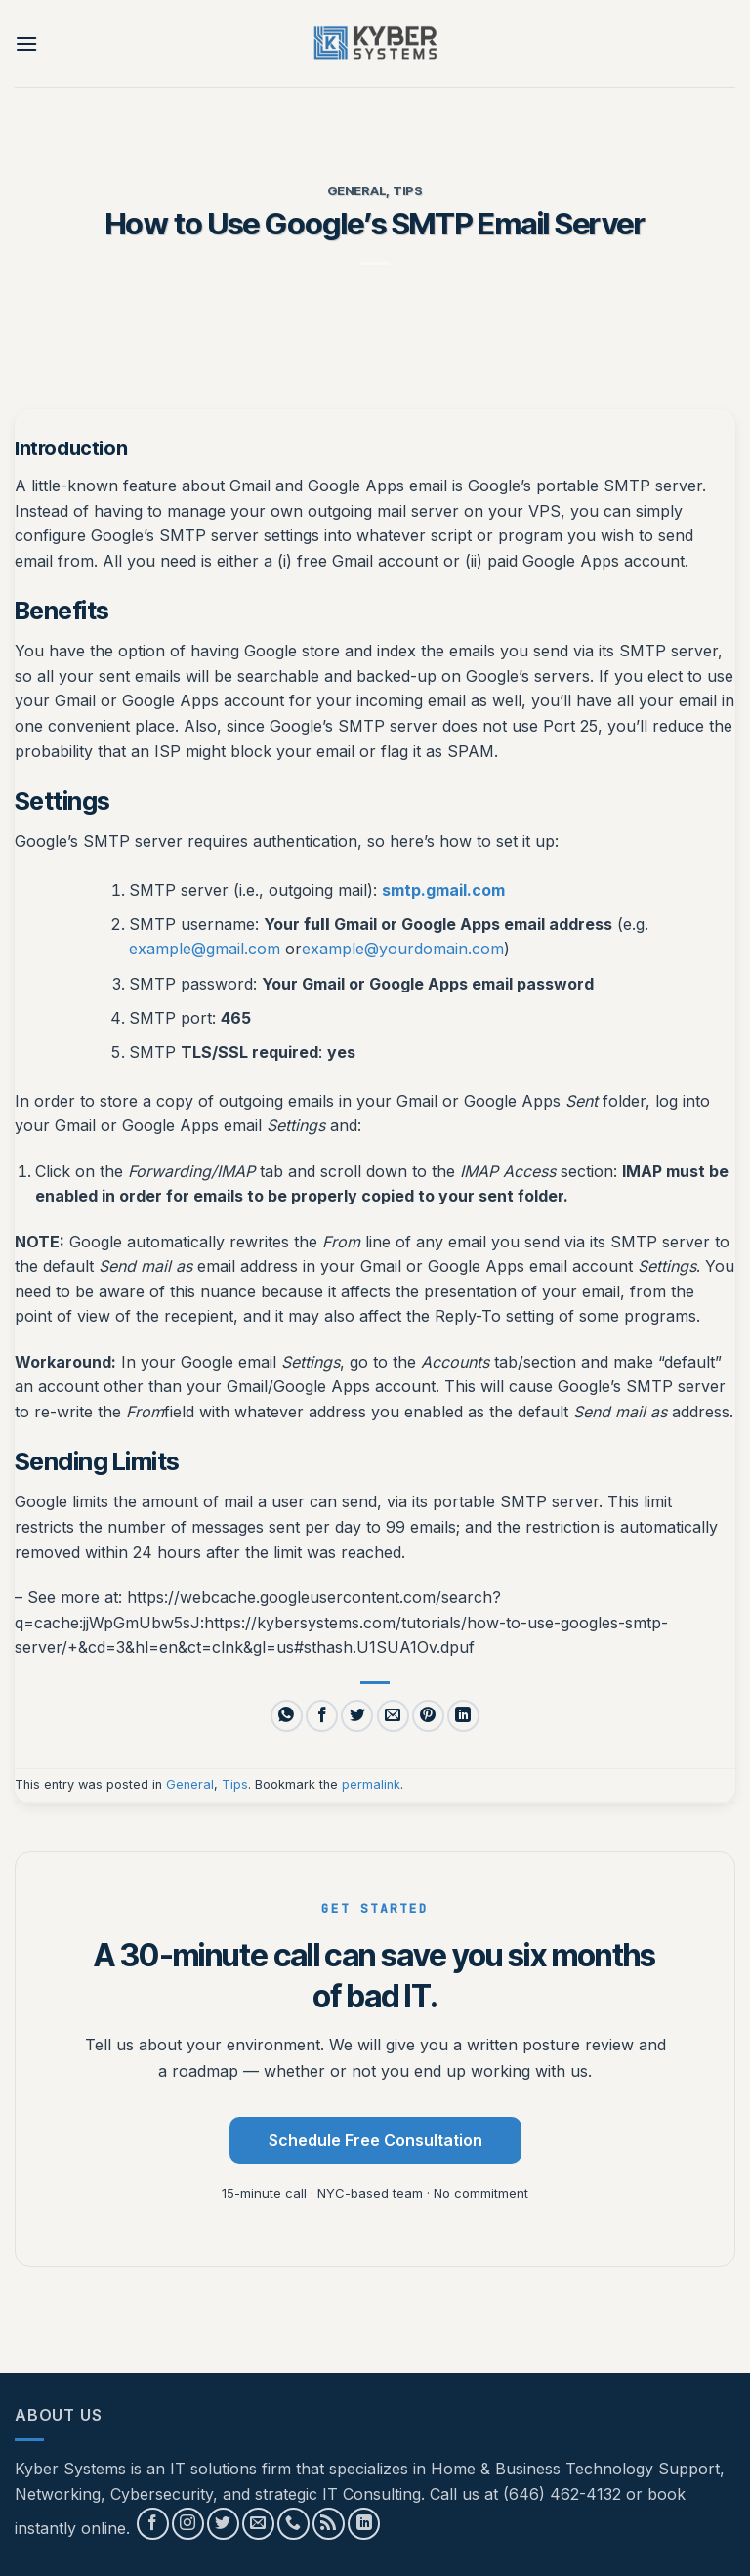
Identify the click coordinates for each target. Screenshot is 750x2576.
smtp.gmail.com (443, 890)
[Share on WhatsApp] (287, 1716)
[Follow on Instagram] (188, 2524)
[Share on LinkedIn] (463, 1716)
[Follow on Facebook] (153, 2524)
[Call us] (293, 2524)
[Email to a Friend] (393, 1716)
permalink (371, 1784)
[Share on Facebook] (322, 1716)
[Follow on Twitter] (223, 2524)
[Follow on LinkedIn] (364, 2524)
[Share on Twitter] (357, 1716)
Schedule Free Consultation (375, 2140)
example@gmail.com (204, 948)
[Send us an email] (258, 2524)
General (356, 191)
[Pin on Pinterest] (428, 1716)
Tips (408, 191)
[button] (26, 43)
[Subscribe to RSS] (328, 2524)
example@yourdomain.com (403, 948)
